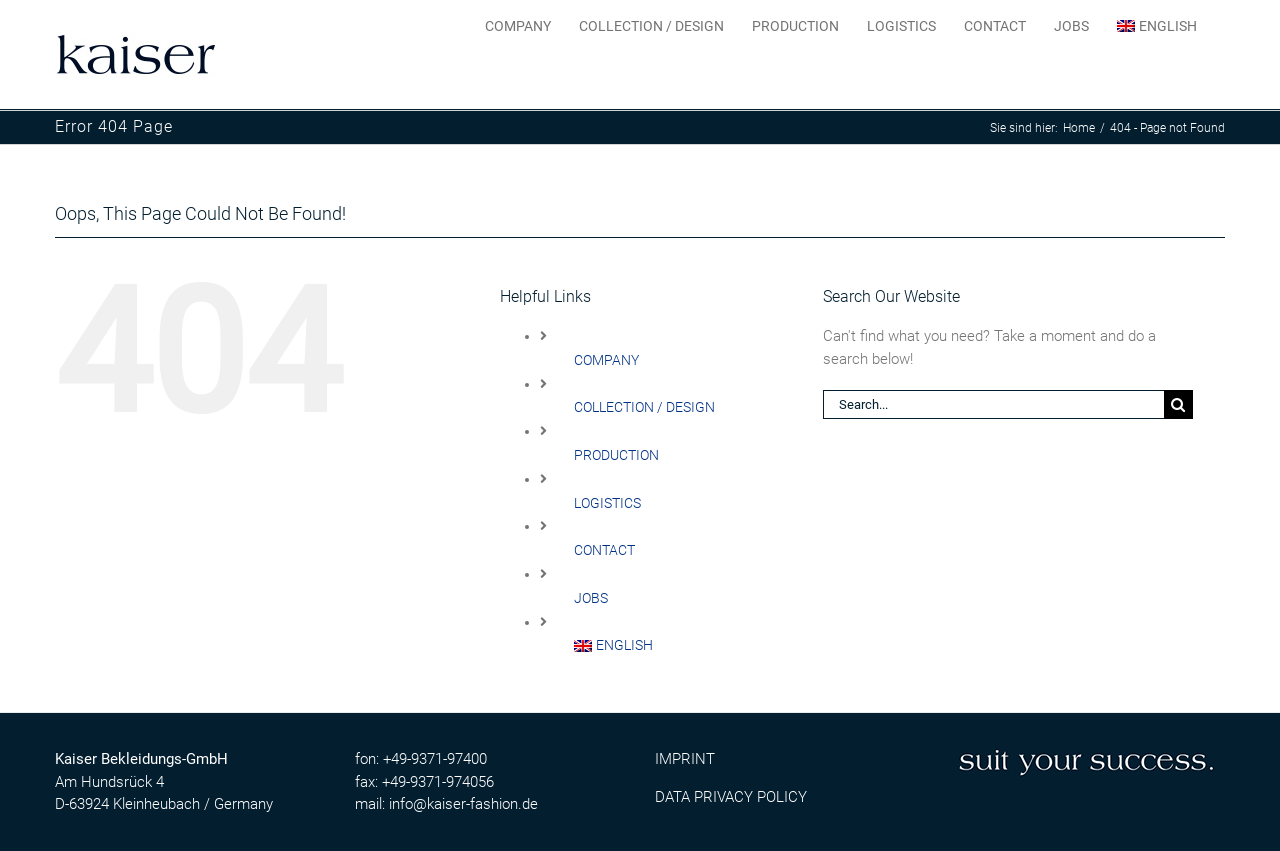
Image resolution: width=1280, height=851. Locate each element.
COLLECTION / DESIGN (644, 406)
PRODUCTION (616, 454)
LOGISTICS (607, 502)
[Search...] (993, 403)
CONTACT (604, 549)
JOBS (591, 597)
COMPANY (606, 359)
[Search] (1178, 403)
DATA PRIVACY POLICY (731, 796)
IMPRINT (685, 758)
